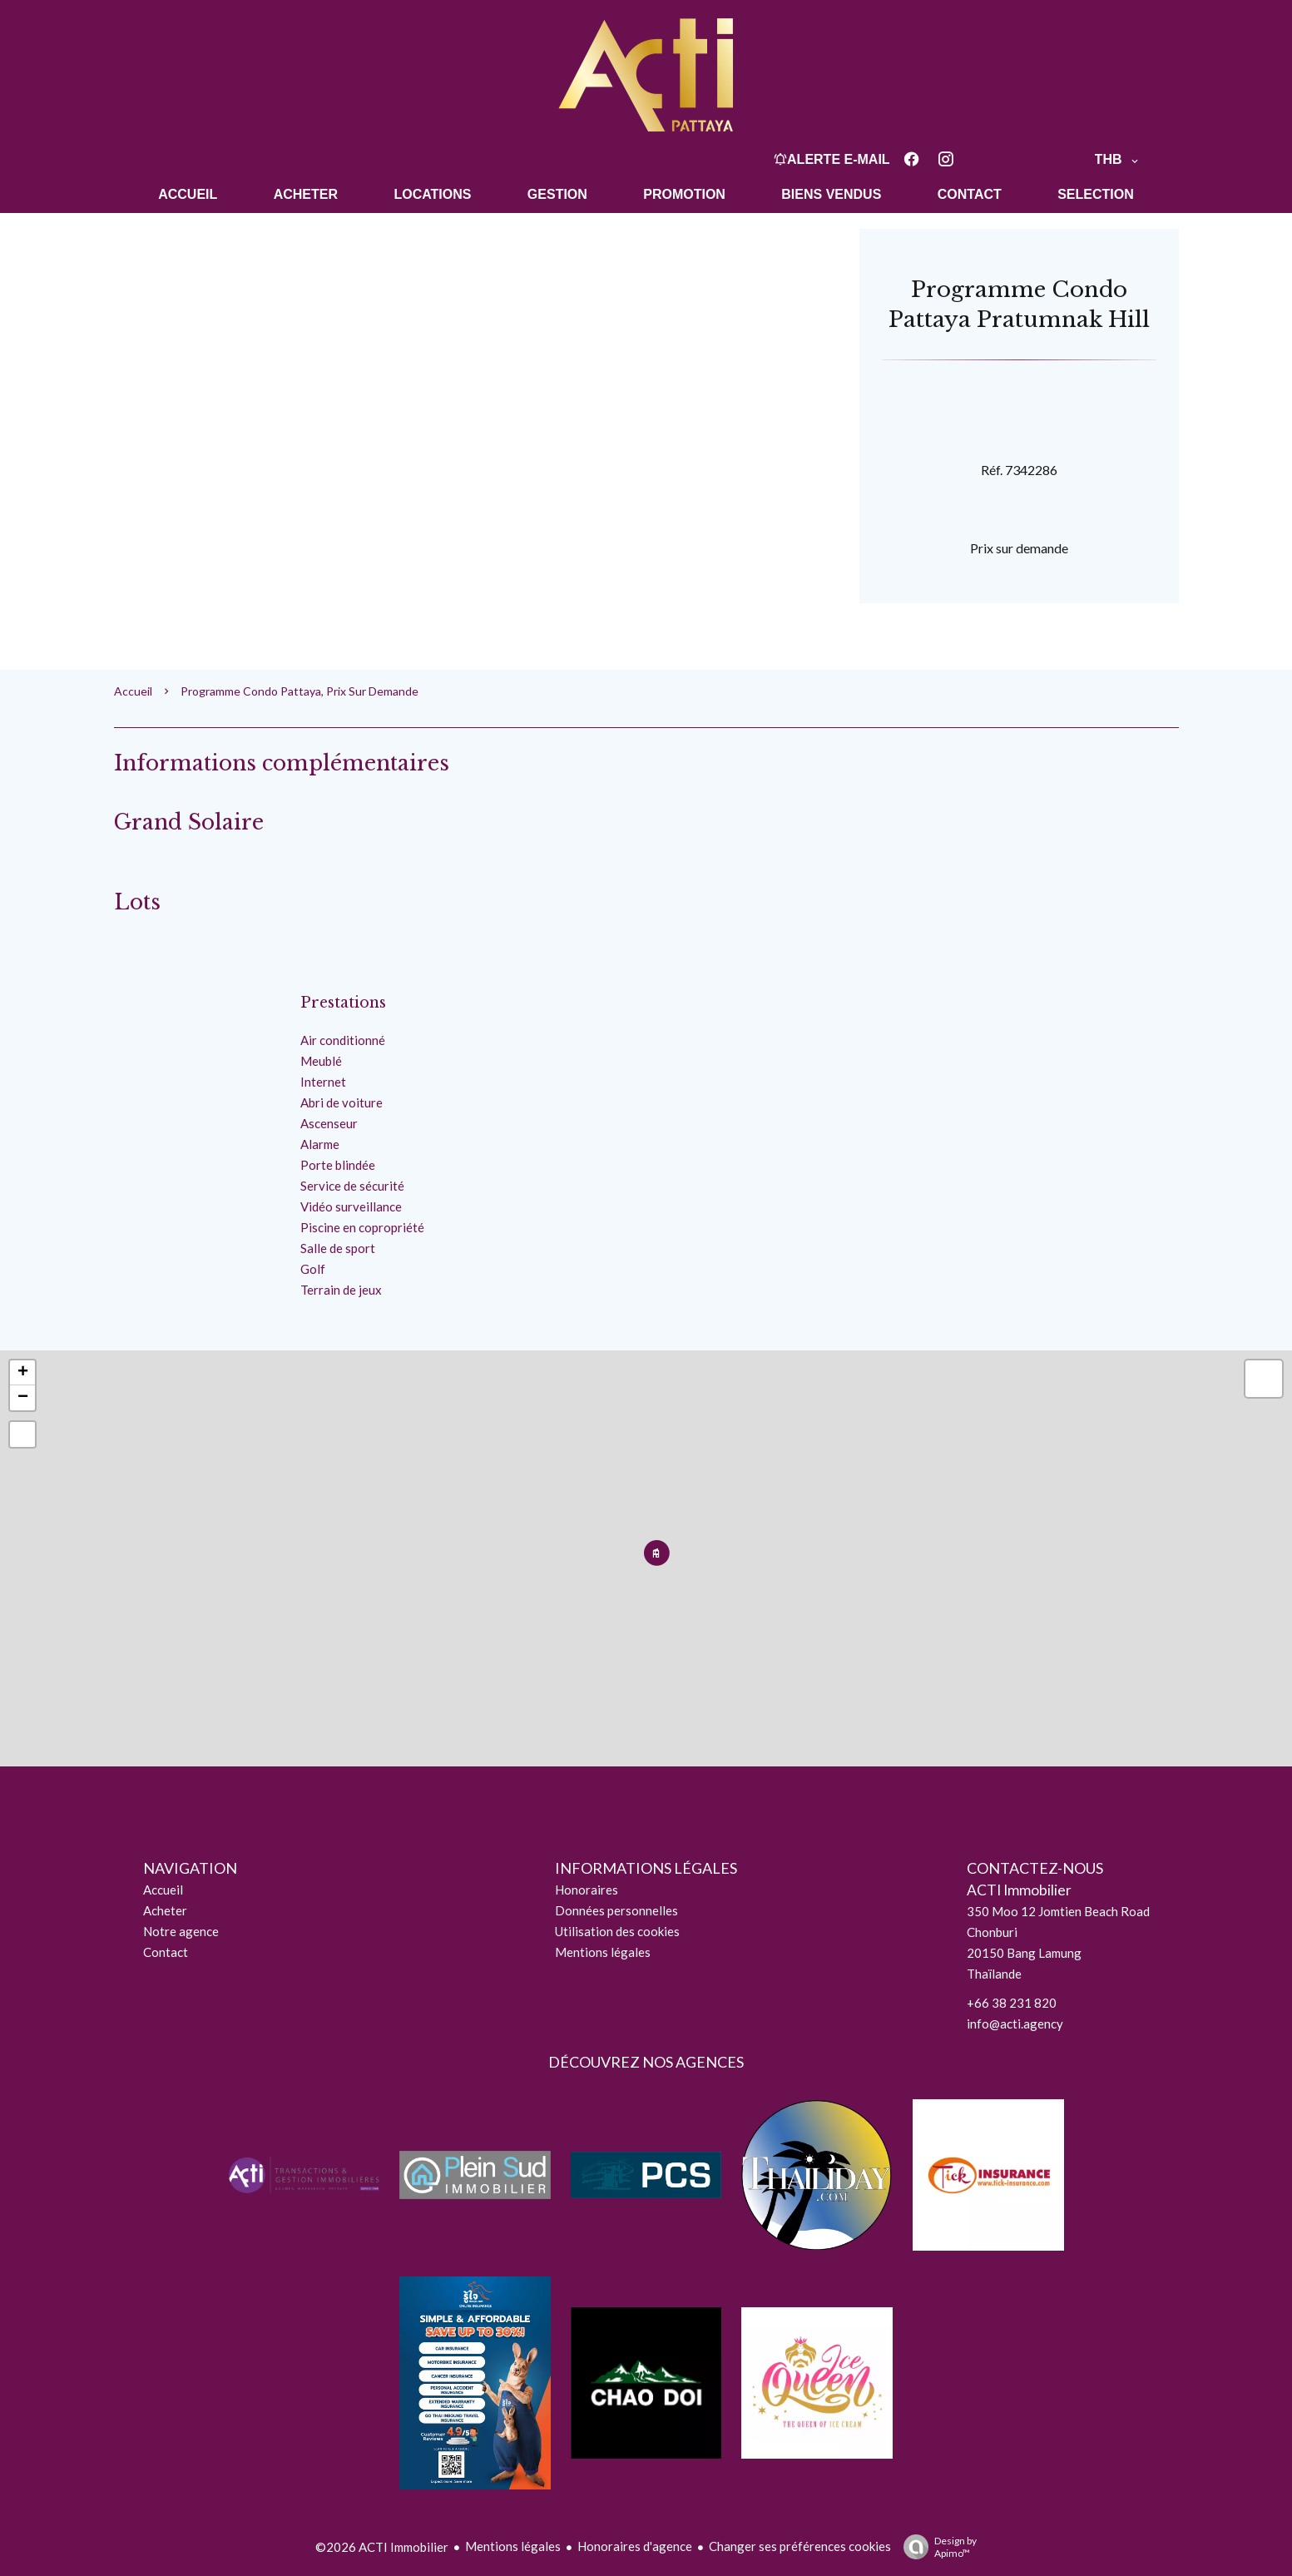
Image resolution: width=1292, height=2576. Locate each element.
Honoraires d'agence (634, 2546)
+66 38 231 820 (1012, 2002)
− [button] (22, 1397)
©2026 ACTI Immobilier (381, 2546)
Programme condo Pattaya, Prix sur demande (299, 691)
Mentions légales (513, 2546)
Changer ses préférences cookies (800, 2546)
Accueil (133, 691)
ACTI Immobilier (1019, 1890)
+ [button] (22, 1372)
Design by (936, 2546)
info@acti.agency (1015, 2023)
